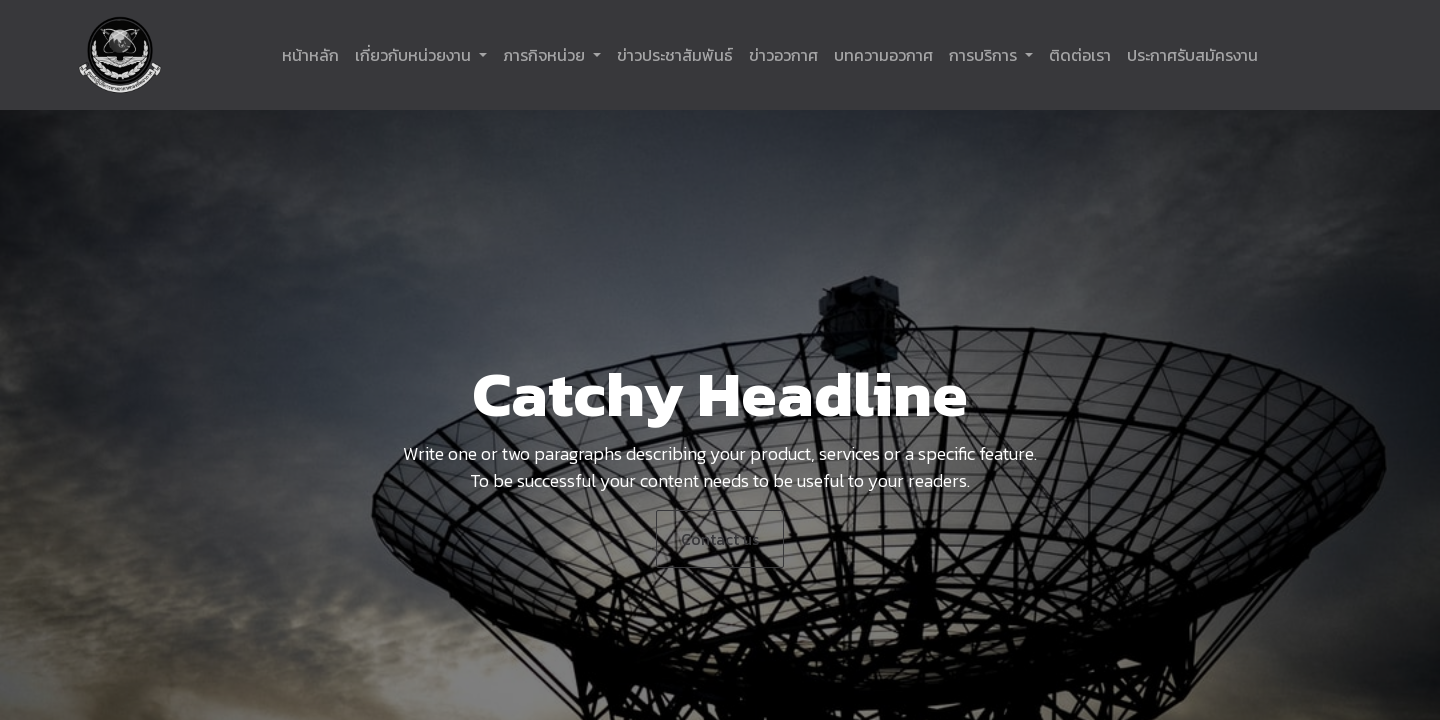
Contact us (720, 539)
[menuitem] (310, 55)
